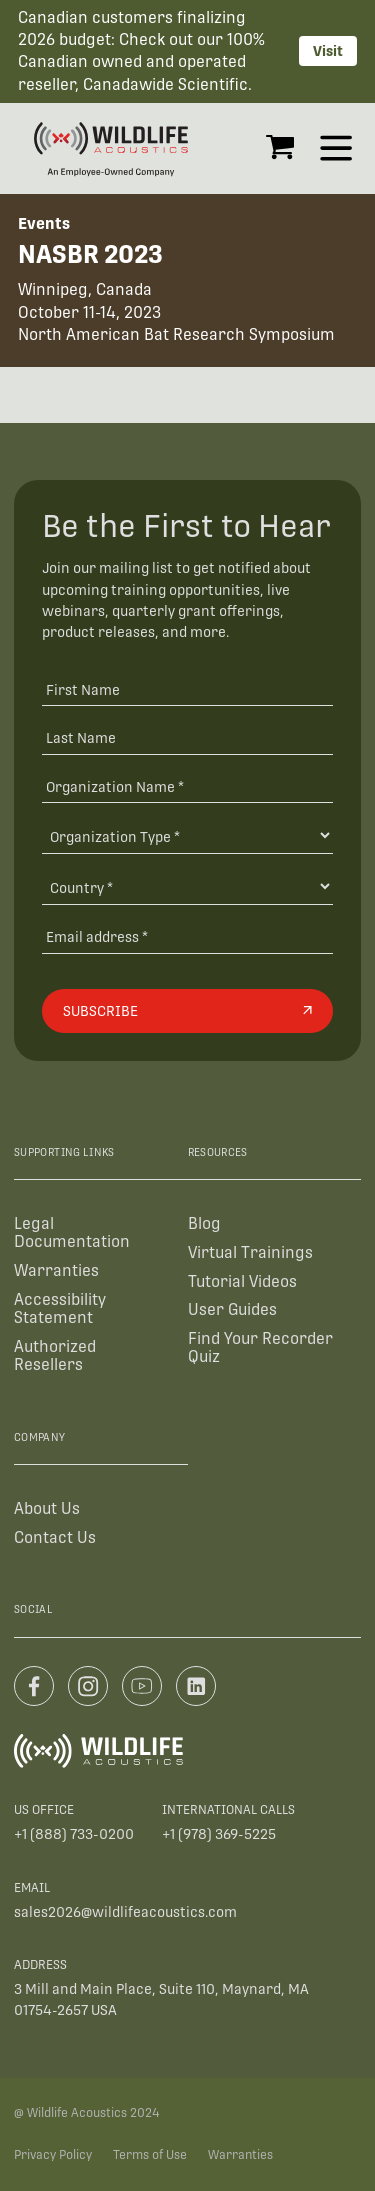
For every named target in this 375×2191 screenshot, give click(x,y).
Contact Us (55, 1537)
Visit (328, 51)
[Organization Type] (187, 835)
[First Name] (187, 688)
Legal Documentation (72, 1232)
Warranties (56, 1270)
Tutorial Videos (242, 1281)
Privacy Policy (53, 2155)
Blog (204, 1223)
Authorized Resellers (55, 1355)
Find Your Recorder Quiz (260, 1347)
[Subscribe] (187, 1011)
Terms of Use (150, 2155)
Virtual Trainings (250, 1252)
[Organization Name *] (187, 786)
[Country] (187, 886)
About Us (47, 1508)
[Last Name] (187, 737)
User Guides (232, 1309)
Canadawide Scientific (165, 84)
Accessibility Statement (60, 1308)
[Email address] (187, 936)
